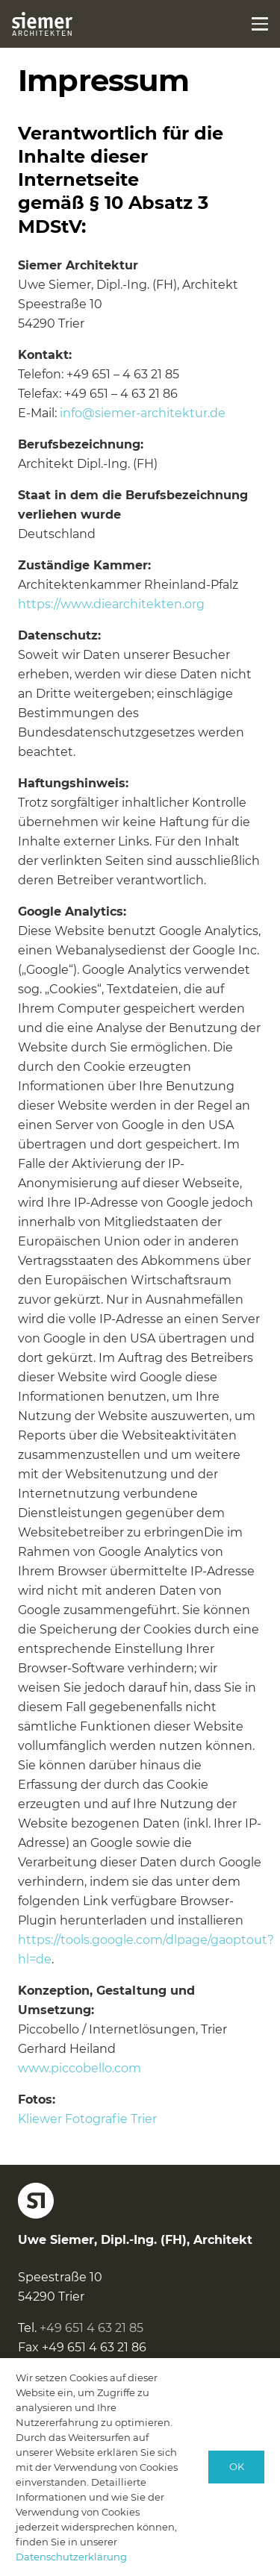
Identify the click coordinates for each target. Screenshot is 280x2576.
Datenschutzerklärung (71, 2557)
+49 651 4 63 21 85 (91, 2328)
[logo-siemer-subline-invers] (42, 24)
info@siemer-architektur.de (142, 413)
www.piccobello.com (79, 2068)
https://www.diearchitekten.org (111, 604)
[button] (260, 24)
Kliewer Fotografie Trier (87, 2119)
